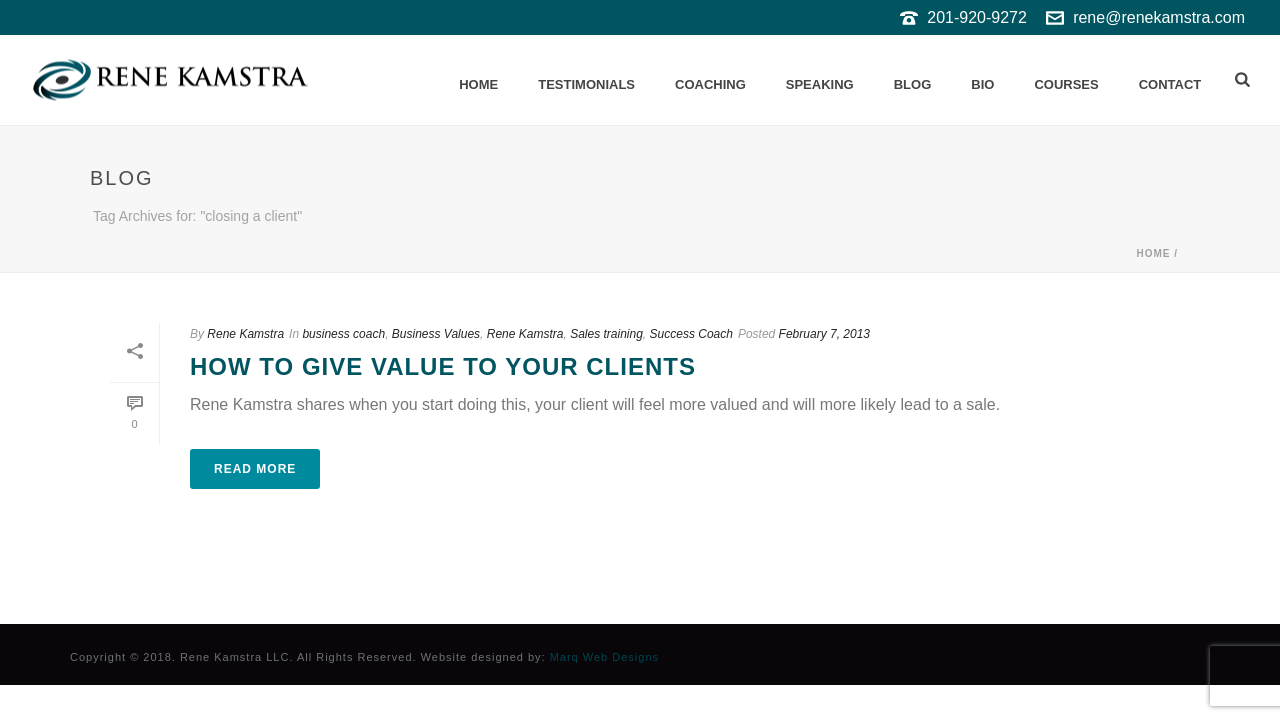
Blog (913, 84)
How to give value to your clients (443, 366)
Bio (982, 84)
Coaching (710, 84)
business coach (343, 334)
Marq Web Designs (604, 657)
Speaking (820, 84)
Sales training (606, 334)
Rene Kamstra (245, 334)
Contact (1170, 84)
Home (478, 84)
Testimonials (586, 84)
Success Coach (691, 334)
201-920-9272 (977, 17)
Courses (1066, 84)
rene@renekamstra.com (1159, 17)
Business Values (436, 334)
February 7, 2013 (824, 334)
